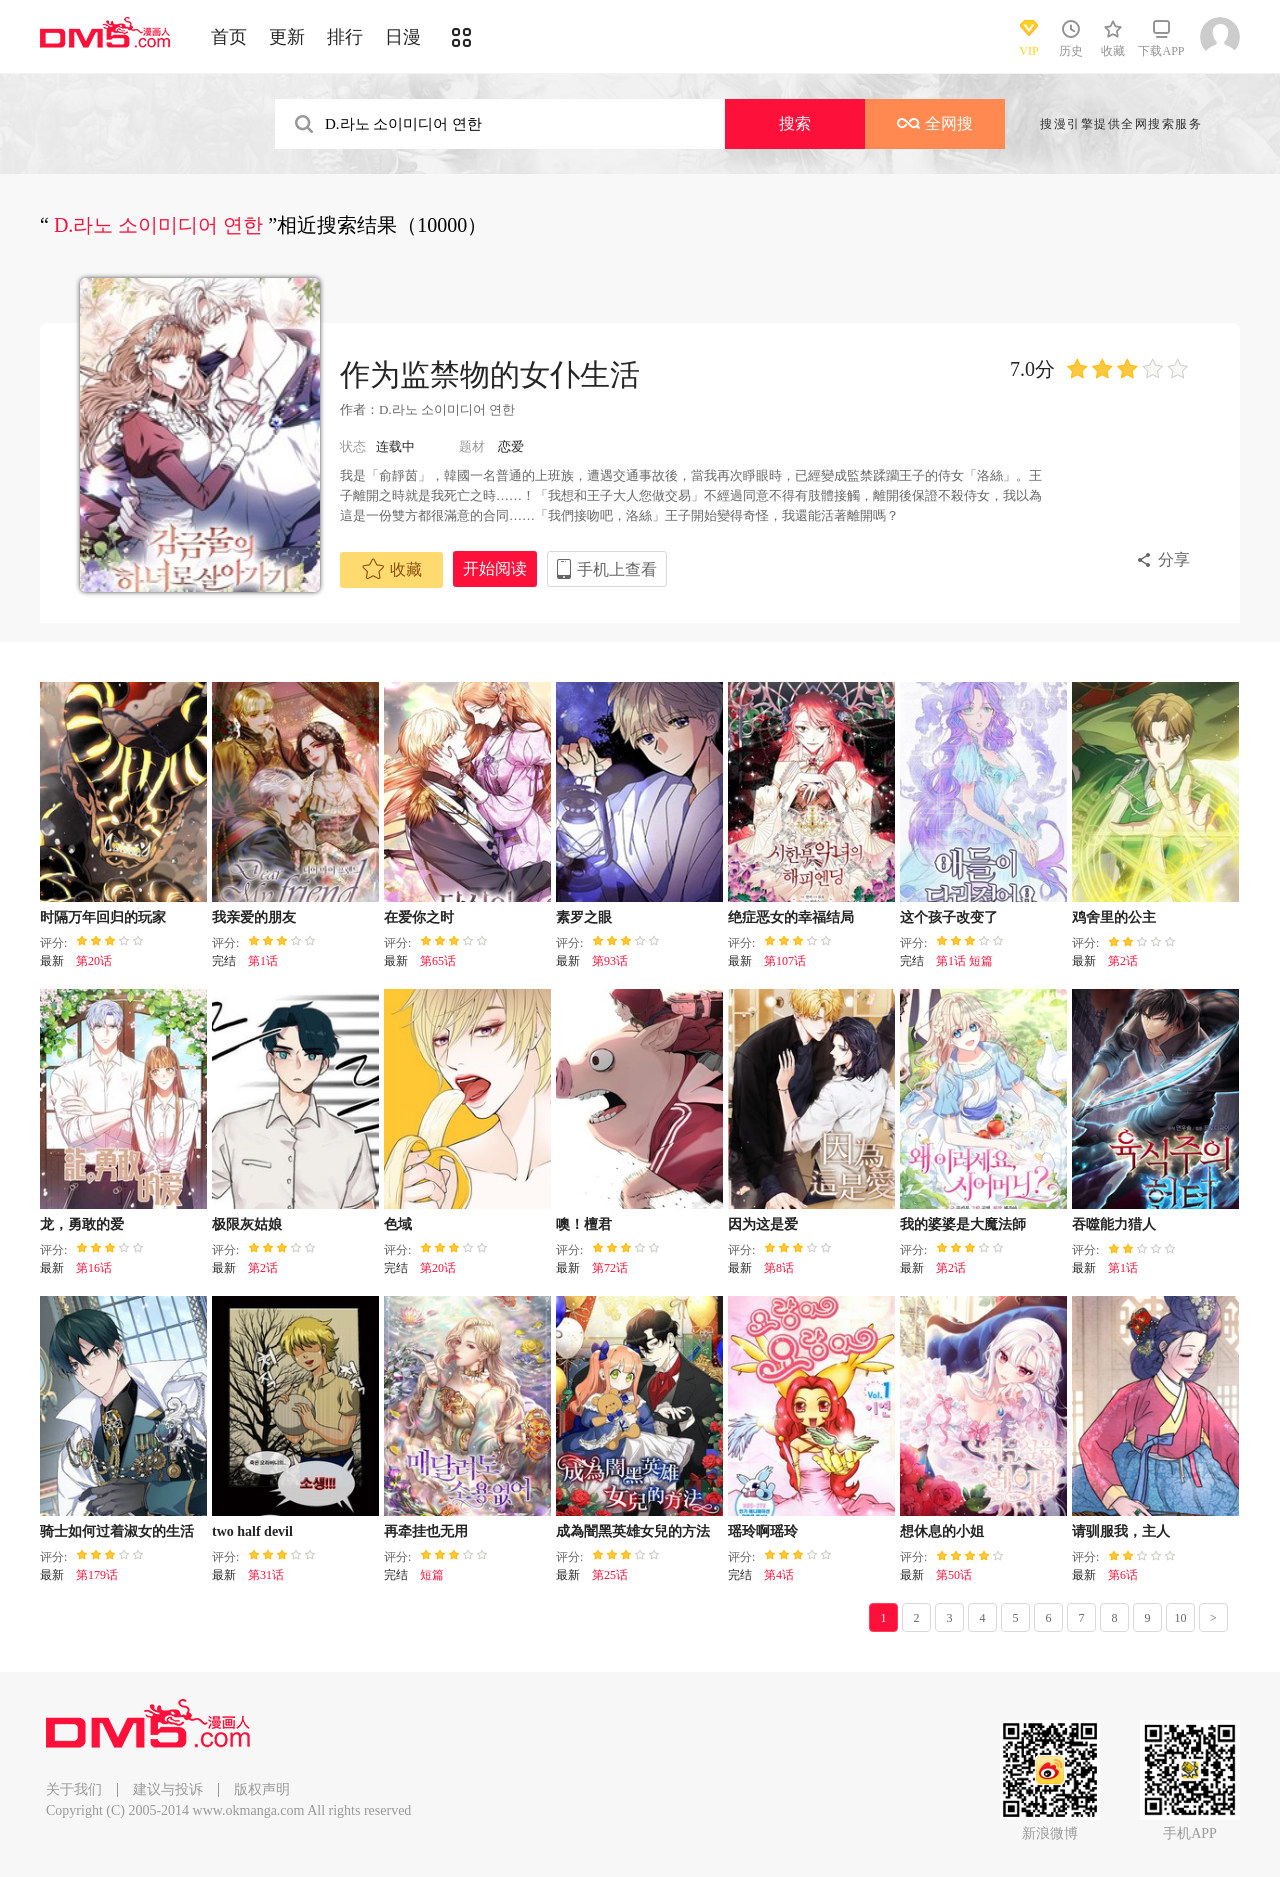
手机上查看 (617, 569)
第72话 (610, 1268)
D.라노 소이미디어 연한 (447, 409)
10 (1181, 1618)
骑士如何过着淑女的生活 (117, 1531)
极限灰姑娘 (247, 1224)
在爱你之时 (419, 917)
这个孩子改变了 (949, 917)
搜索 (795, 123)
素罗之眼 (584, 917)
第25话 (610, 1575)
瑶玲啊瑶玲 (763, 1531)
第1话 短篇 (964, 961)
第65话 (438, 961)
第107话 (785, 961)
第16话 (94, 1268)
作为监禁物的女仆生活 (490, 374)
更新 (287, 37)
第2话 (1123, 961)
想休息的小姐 (942, 1531)
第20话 (94, 961)
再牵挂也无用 (426, 1531)
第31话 (266, 1575)
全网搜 (935, 123)
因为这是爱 (763, 1224)
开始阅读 (495, 568)
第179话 (97, 1575)
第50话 (954, 1575)
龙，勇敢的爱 (82, 1224)
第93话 (610, 961)
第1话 (263, 961)
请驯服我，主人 (1121, 1531)
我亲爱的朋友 (254, 917)
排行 (345, 37)
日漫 (403, 37)
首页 (229, 37)
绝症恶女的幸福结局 (791, 917)
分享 (1174, 559)
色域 (398, 1224)
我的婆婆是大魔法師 (963, 1224)
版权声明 (262, 1789)
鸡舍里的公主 (1114, 917)
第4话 (779, 1575)
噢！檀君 (584, 1224)
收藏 (392, 569)
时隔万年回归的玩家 (103, 917)
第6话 (1123, 1575)
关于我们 (74, 1789)
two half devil (252, 1531)
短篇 (432, 1575)
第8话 (779, 1268)
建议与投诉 (168, 1789)
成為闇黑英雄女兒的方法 (633, 1531)
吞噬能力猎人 (1114, 1224)
